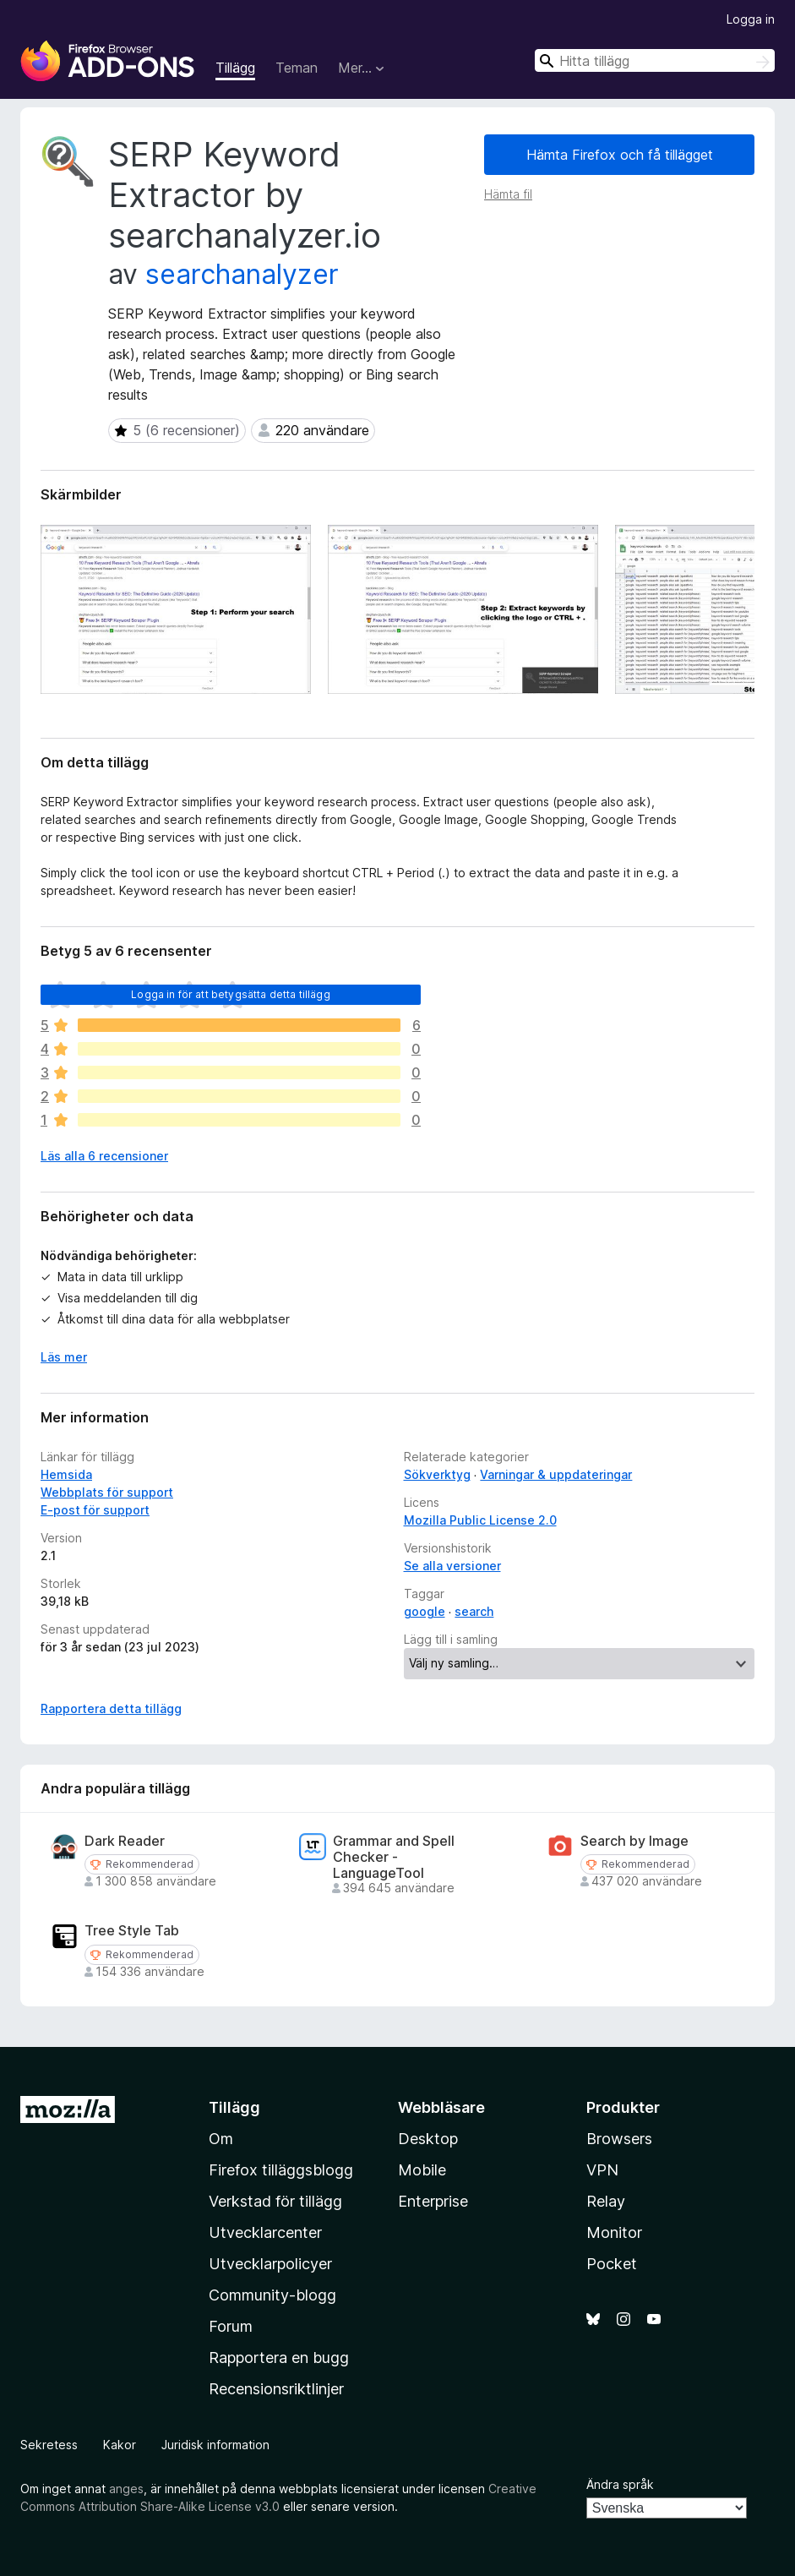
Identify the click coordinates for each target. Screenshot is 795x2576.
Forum (231, 2326)
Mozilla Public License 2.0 (480, 1520)
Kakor (119, 2444)
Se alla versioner (452, 1565)
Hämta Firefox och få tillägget (619, 154)
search (474, 1611)
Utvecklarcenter (265, 2232)
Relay (605, 2201)
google (424, 1611)
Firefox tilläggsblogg (281, 2170)
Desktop (428, 2139)
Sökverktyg (437, 1474)
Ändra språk (620, 2484)
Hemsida (66, 1474)
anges (126, 2488)
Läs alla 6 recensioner (104, 1156)
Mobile (422, 2170)
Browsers (619, 2139)
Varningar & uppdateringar (556, 1474)
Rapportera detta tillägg (111, 1708)
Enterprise (433, 2201)
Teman (296, 67)
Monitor (614, 2232)
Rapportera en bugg (279, 2357)
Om (221, 2139)
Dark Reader (124, 1841)
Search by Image (634, 1841)
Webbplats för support (107, 1492)
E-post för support (95, 1510)
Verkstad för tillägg (275, 2201)
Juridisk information (215, 2444)
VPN (602, 2170)
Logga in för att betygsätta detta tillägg (230, 994)
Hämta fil (508, 194)
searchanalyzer (242, 274)
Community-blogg (272, 2295)
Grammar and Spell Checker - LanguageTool (394, 1857)
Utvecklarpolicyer (270, 2264)
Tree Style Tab (131, 1931)
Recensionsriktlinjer (276, 2389)
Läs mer (64, 1357)
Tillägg (235, 67)
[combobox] (655, 60)
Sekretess (49, 2444)
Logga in (751, 19)
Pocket (611, 2264)
